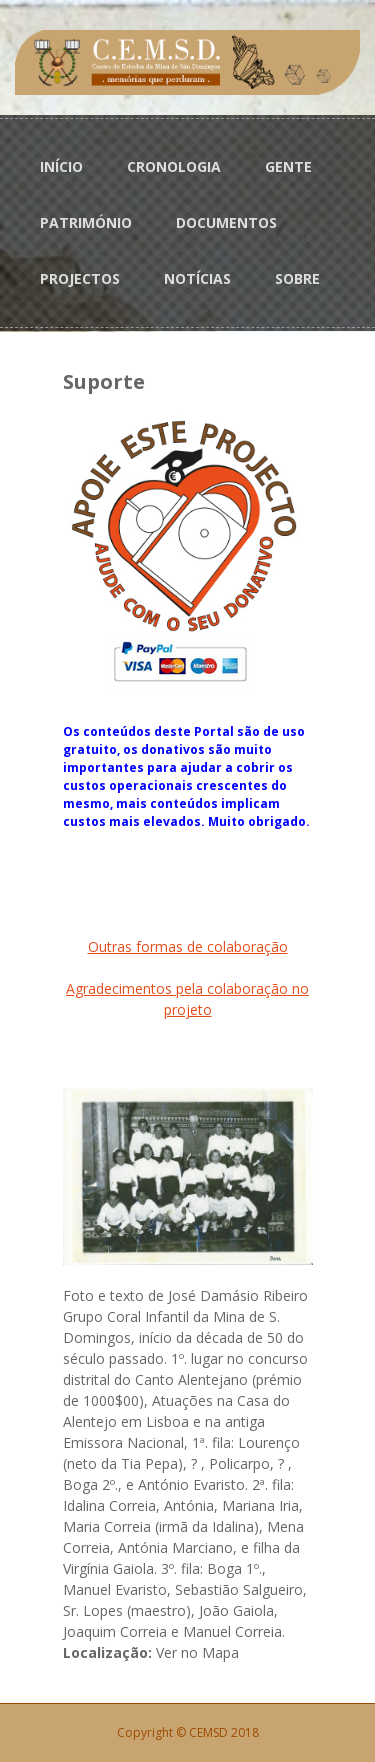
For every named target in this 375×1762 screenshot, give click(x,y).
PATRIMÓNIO (86, 222)
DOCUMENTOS (226, 222)
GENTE (288, 166)
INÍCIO (61, 166)
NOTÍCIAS (197, 278)
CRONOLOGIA (174, 166)
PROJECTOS (80, 278)
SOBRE (297, 278)
